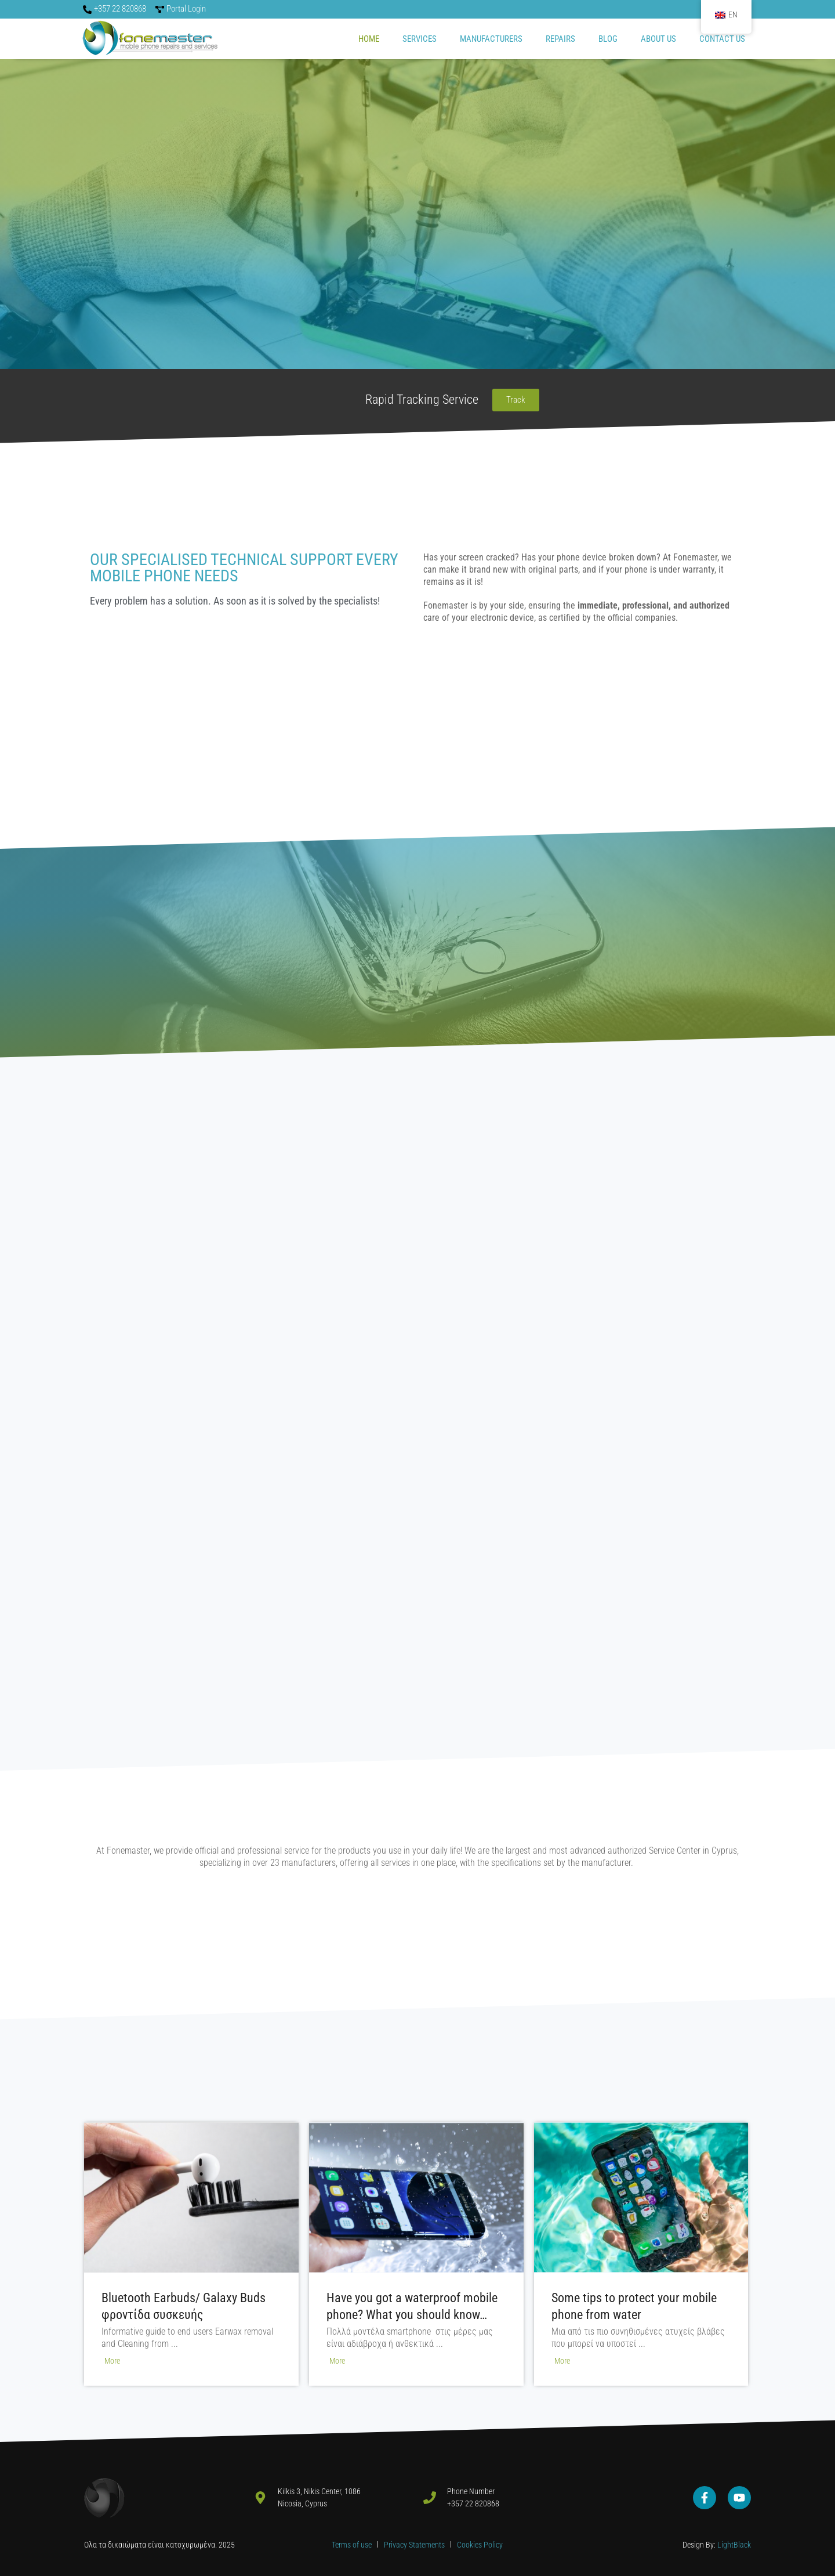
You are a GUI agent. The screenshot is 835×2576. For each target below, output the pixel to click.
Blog (608, 39)
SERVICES (419, 39)
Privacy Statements (415, 2544)
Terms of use (352, 2544)
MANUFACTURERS (491, 39)
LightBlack (733, 2544)
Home (368, 39)
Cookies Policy (480, 2544)
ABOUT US (658, 39)
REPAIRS (560, 39)
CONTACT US (722, 39)
